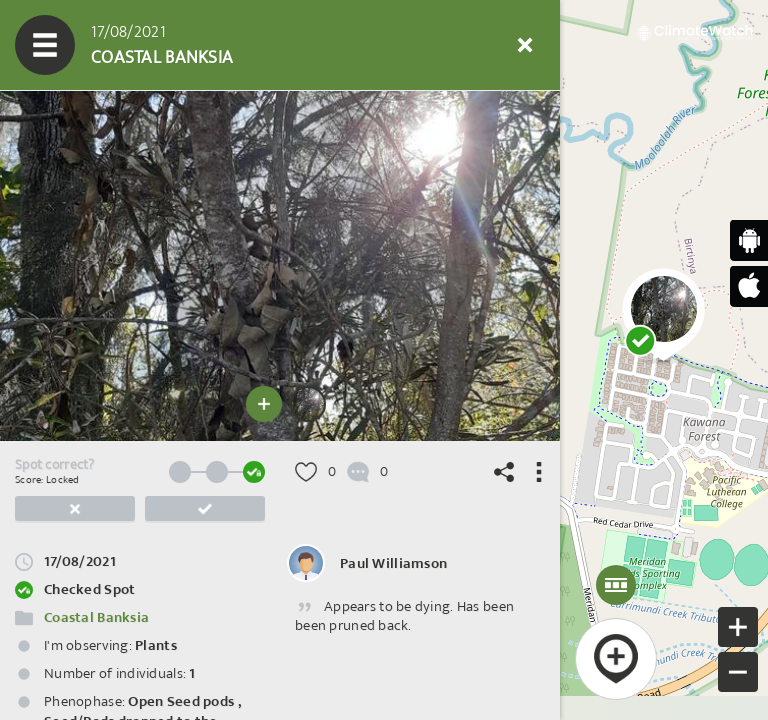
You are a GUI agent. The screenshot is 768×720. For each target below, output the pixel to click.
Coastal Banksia (96, 617)
